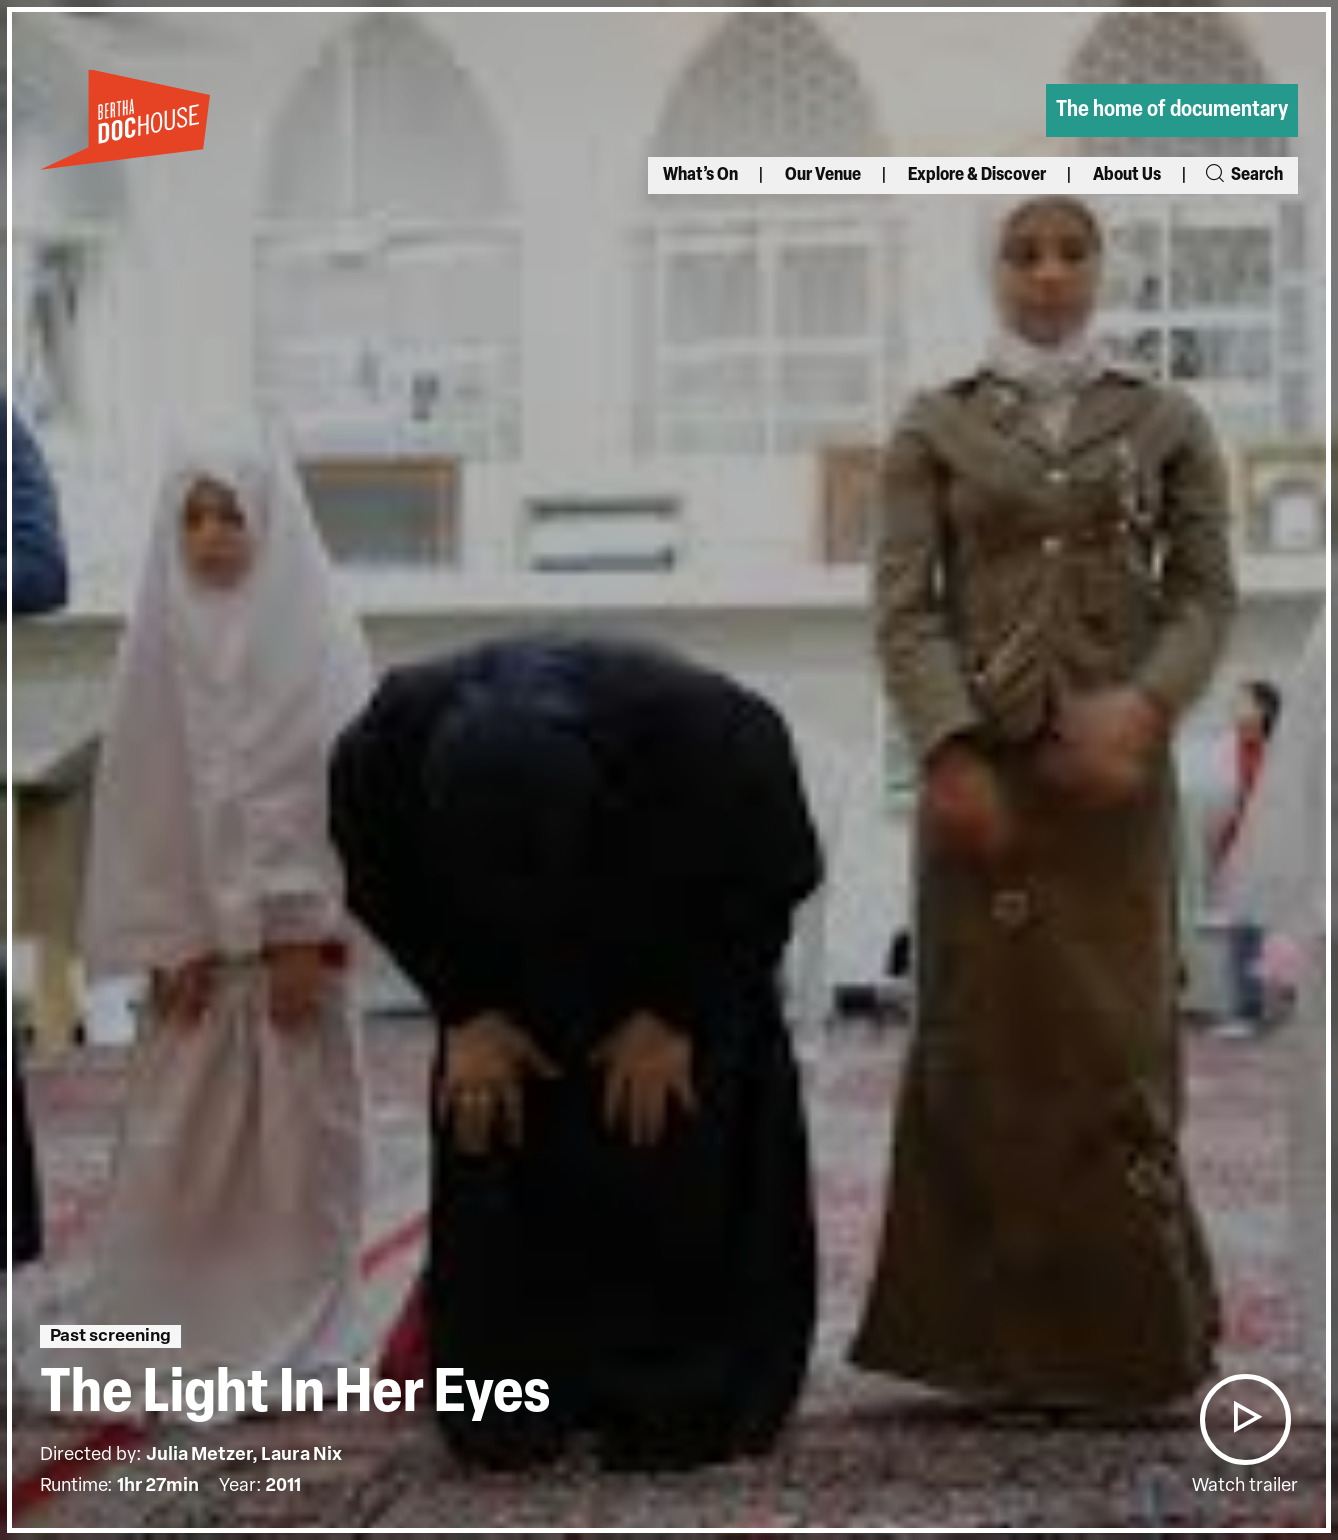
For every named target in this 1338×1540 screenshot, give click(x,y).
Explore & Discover (977, 175)
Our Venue (823, 175)
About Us (1127, 175)
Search (1243, 175)
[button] (1245, 1419)
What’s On (700, 175)
